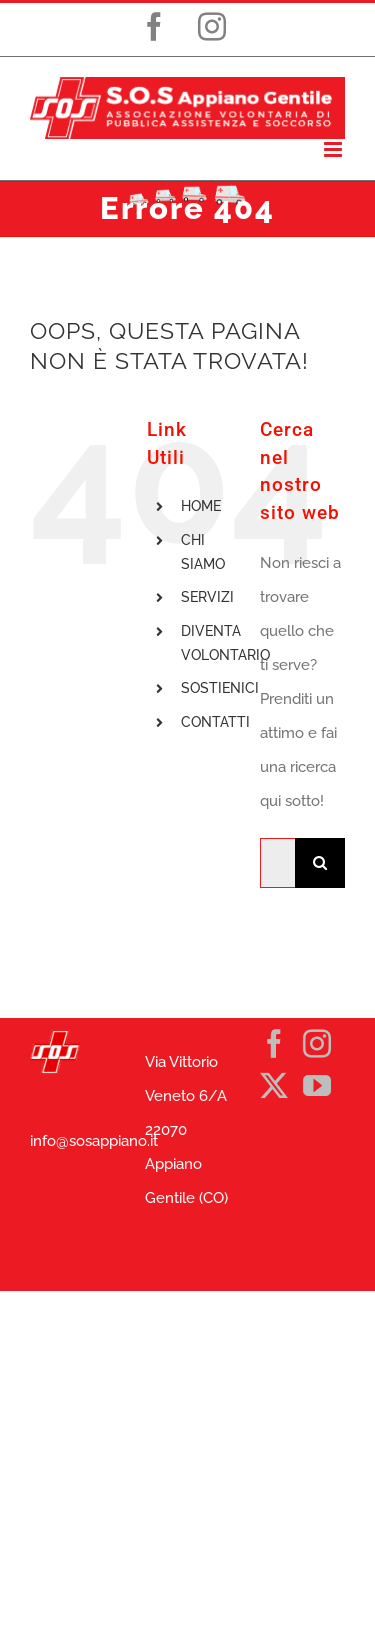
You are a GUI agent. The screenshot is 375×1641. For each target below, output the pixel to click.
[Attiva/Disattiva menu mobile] (334, 149)
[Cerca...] (277, 863)
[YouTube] (317, 1086)
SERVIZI (207, 597)
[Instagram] (317, 1044)
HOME (201, 506)
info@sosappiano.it (94, 1141)
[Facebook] (274, 1044)
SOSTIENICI (220, 688)
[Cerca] (320, 863)
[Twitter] (274, 1086)
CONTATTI (215, 722)
